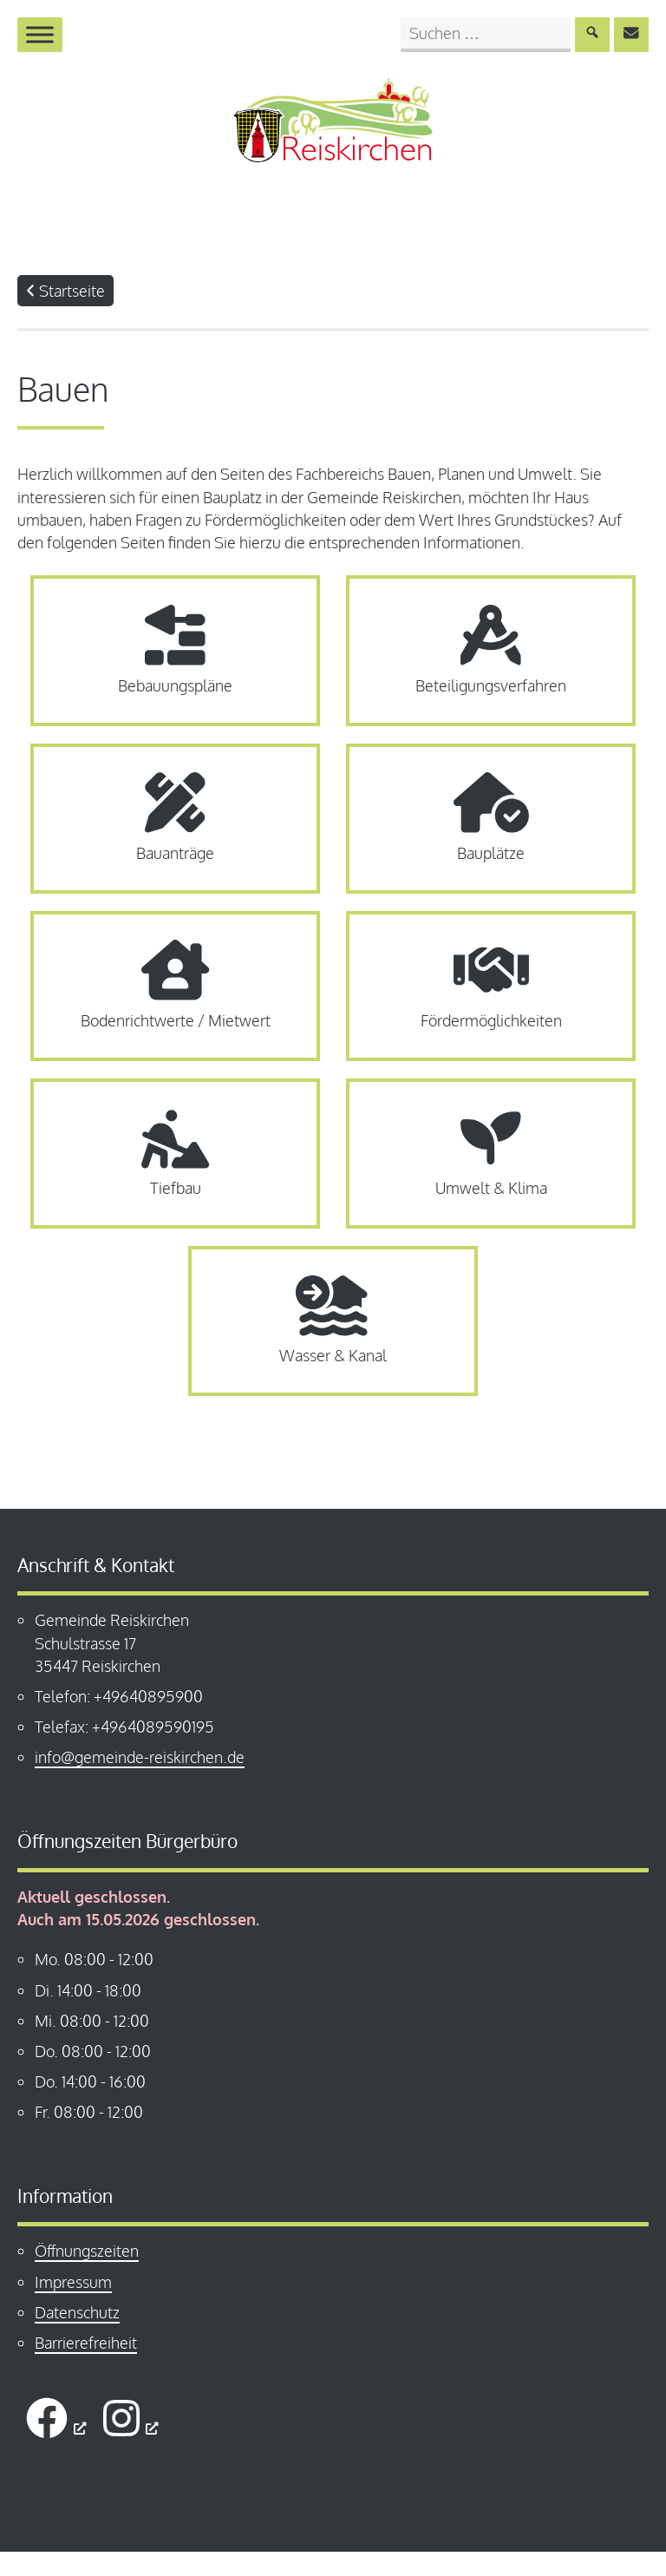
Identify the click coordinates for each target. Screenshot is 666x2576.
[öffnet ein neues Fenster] (56, 2441)
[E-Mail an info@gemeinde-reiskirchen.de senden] (631, 34)
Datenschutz (77, 2336)
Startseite (65, 308)
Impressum (73, 2306)
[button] (38, 2538)
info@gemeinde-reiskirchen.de (140, 1782)
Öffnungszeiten (87, 2274)
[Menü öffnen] (40, 34)
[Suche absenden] (592, 34)
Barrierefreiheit (86, 2366)
